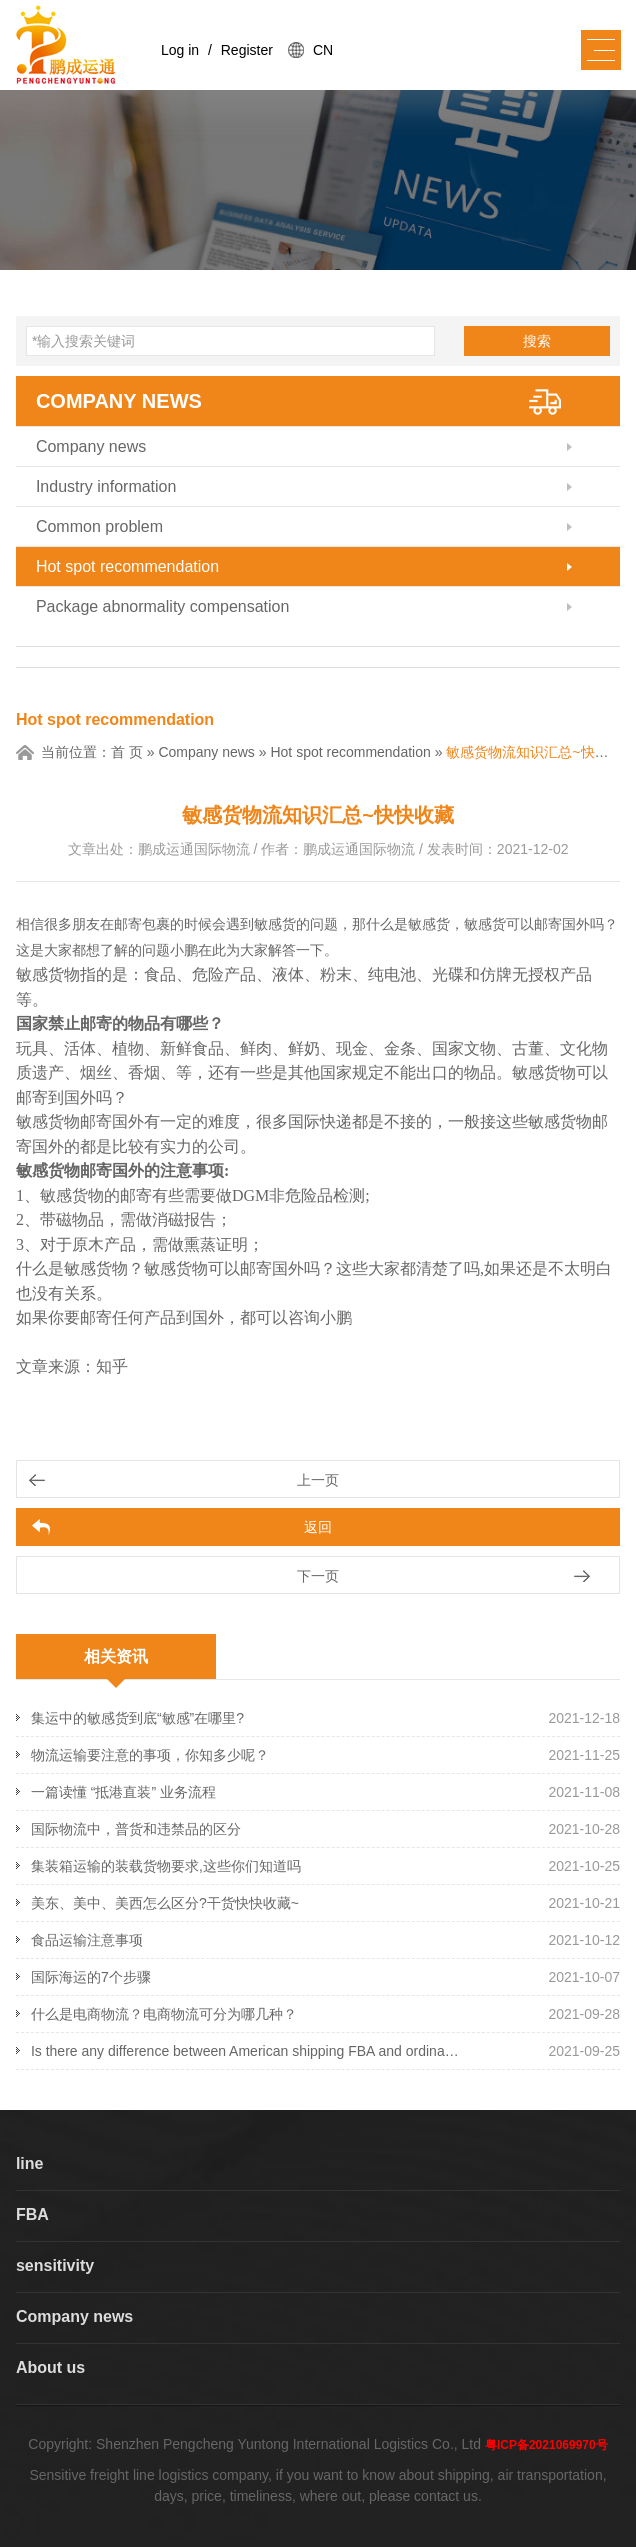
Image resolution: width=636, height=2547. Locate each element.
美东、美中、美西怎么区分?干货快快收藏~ (165, 1903)
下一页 (318, 1576)
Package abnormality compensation (162, 606)
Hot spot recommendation (127, 566)
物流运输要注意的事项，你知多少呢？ (150, 1755)
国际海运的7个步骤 (91, 1977)
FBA (32, 2214)
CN (323, 50)
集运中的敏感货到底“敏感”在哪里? (137, 1718)
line (30, 2163)
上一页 (318, 1480)
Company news (119, 401)
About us (50, 2367)
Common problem (99, 526)
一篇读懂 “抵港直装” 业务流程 (123, 1792)
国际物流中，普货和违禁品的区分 (136, 1829)
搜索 (537, 341)
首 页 (127, 752)
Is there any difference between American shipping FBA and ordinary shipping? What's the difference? (247, 2051)
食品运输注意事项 (87, 1940)
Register (247, 50)
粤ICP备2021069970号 (546, 2445)
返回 (318, 1527)
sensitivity (55, 2265)
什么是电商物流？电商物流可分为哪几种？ (164, 2014)
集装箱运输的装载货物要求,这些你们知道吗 (166, 1866)
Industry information (106, 486)
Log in (180, 50)
